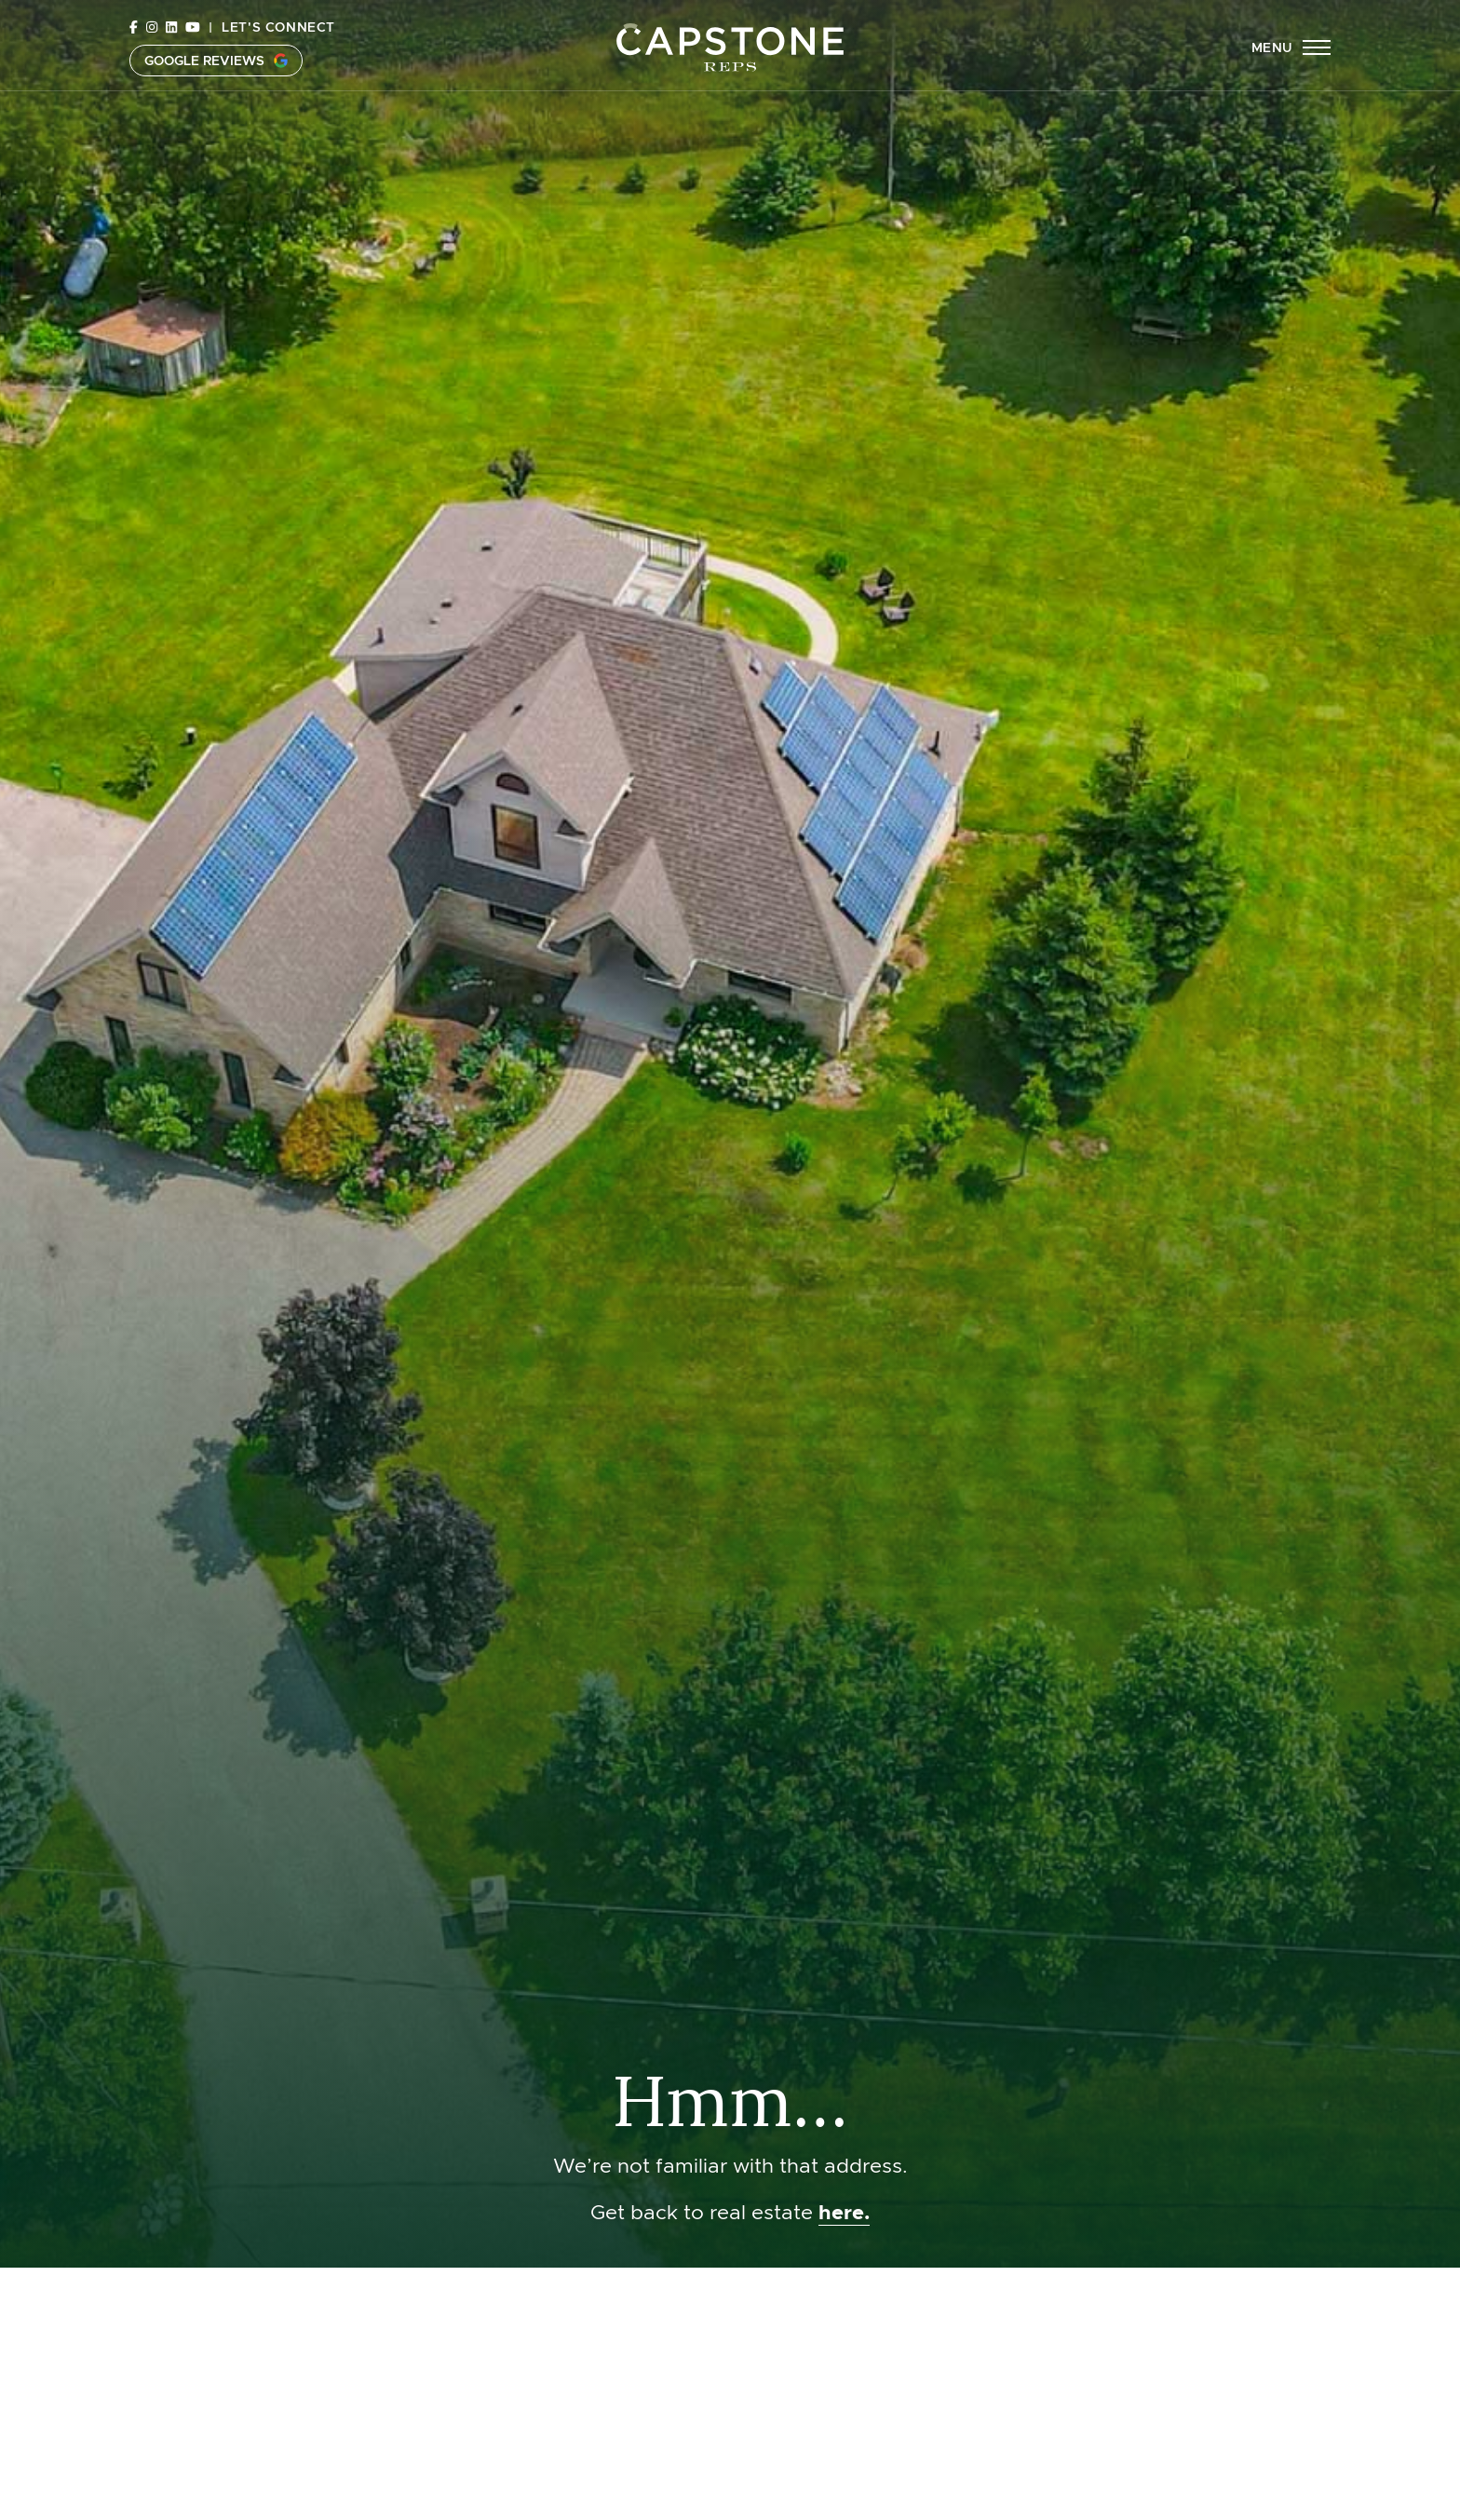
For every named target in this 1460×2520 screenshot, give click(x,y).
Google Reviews (216, 73)
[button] (1291, 60)
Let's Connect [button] (278, 40)
